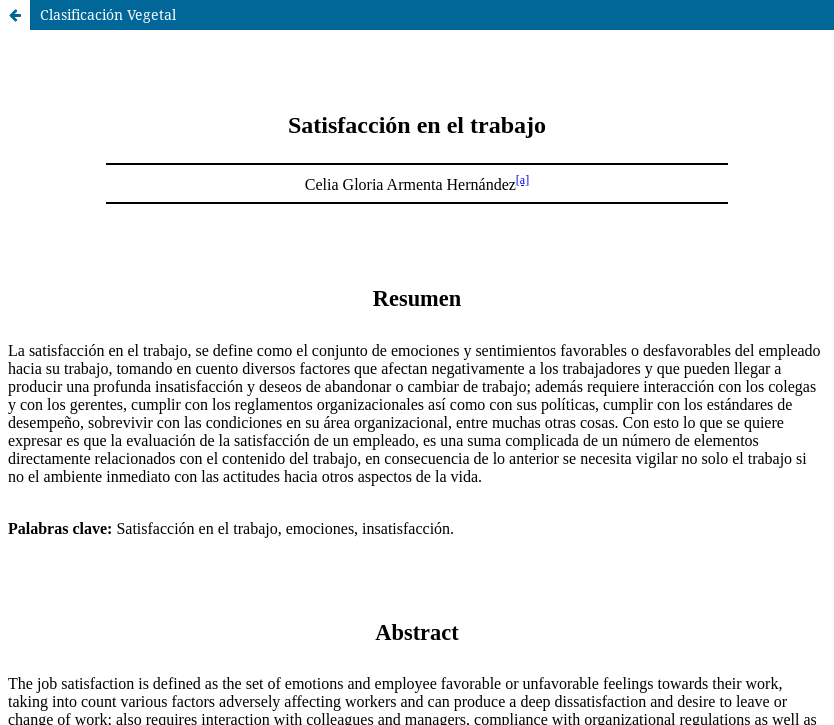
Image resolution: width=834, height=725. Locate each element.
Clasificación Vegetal (108, 14)
